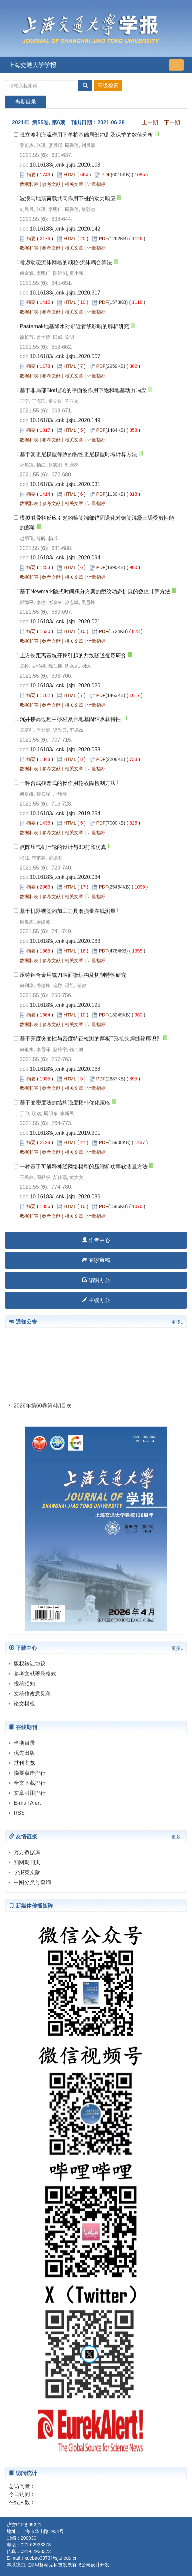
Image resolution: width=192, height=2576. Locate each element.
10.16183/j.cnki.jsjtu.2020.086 (65, 1196)
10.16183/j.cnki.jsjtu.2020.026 (65, 685)
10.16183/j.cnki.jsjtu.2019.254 (65, 813)
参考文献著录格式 (35, 1673)
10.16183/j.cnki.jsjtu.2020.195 (65, 1005)
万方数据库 (27, 1852)
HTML (70, 174)
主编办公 (96, 1300)
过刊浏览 (24, 1763)
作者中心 (96, 1240)
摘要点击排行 (30, 1773)
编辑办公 (96, 1280)
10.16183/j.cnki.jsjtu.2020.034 (65, 877)
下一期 (172, 122)
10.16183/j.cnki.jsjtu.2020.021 (65, 621)
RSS (19, 1813)
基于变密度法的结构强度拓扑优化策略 (65, 1102)
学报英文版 (27, 1872)
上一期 (150, 122)
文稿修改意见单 (32, 1693)
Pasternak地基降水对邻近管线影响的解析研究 (74, 326)
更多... (178, 1322)
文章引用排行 (30, 1793)
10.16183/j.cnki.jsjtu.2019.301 (65, 1133)
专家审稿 (96, 1260)
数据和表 (29, 184)
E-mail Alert (27, 1803)
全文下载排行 (30, 1783)
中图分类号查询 (32, 1882)
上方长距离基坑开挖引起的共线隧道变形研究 (73, 655)
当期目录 (24, 1743)
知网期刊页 (27, 1862)
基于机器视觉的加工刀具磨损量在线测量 (68, 911)
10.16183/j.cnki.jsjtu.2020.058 (65, 749)
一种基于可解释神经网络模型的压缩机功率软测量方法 (84, 1166)
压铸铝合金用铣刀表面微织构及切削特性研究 (73, 975)
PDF (106, 174)
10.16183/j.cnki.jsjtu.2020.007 (65, 356)
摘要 (31, 174)
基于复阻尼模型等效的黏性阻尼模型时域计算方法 (78, 454)
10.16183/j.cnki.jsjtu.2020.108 (65, 165)
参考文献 (51, 184)
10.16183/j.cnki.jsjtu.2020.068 (65, 1069)
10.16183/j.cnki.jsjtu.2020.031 (65, 484)
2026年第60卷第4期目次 (43, 1408)
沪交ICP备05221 (24, 2524)
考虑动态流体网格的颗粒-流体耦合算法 (66, 262)
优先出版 (24, 1753)
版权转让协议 (30, 1663)
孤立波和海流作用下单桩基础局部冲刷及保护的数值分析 (86, 135)
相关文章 (74, 184)
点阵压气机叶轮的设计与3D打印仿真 (63, 847)
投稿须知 (24, 1683)
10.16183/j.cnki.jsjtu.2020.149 (65, 420)
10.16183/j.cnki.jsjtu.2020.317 (65, 293)
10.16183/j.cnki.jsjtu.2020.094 (65, 557)
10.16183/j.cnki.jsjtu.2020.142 (65, 229)
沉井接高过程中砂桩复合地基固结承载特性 (70, 719)
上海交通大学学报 (32, 65)
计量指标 (96, 184)
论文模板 (24, 1703)
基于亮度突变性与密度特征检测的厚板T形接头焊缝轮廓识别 (91, 1038)
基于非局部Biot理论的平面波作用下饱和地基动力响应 (83, 390)
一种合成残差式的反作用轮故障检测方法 (68, 783)
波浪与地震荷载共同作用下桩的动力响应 (68, 198)
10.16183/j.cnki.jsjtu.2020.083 (65, 941)
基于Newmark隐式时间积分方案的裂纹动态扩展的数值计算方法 (95, 591)
